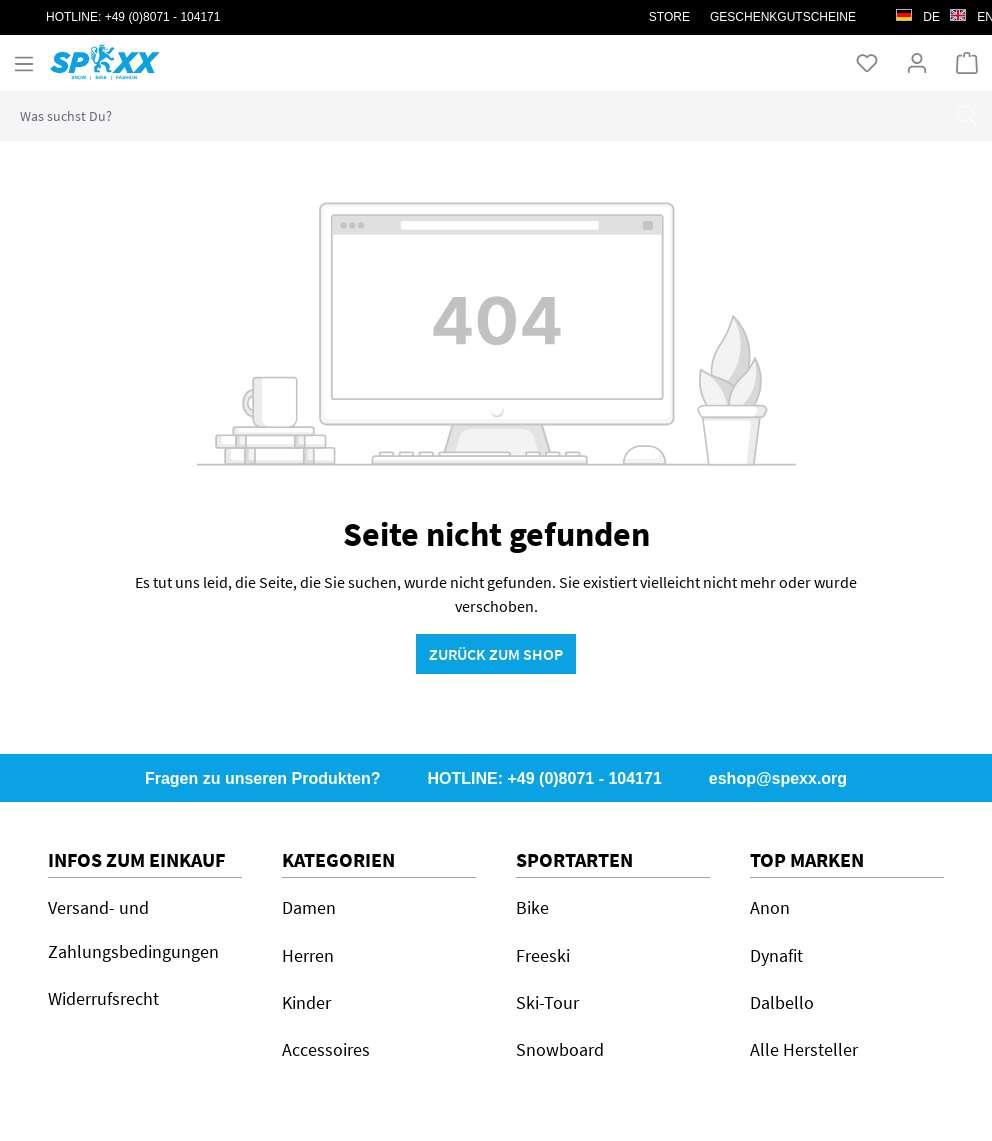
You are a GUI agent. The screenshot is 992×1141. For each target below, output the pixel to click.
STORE (669, 17)
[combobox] (471, 116)
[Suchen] (967, 116)
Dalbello (782, 1002)
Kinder (306, 1002)
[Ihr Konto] (917, 62)
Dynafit (776, 955)
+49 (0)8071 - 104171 (163, 17)
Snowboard (560, 1049)
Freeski (543, 955)
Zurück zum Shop (496, 654)
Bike (532, 907)
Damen (309, 907)
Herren (308, 955)
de (918, 12)
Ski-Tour (547, 1002)
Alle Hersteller (804, 1049)
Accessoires (326, 1049)
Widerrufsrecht (103, 998)
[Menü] (24, 63)
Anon (770, 907)
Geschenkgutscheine (783, 17)
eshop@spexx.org (778, 778)
